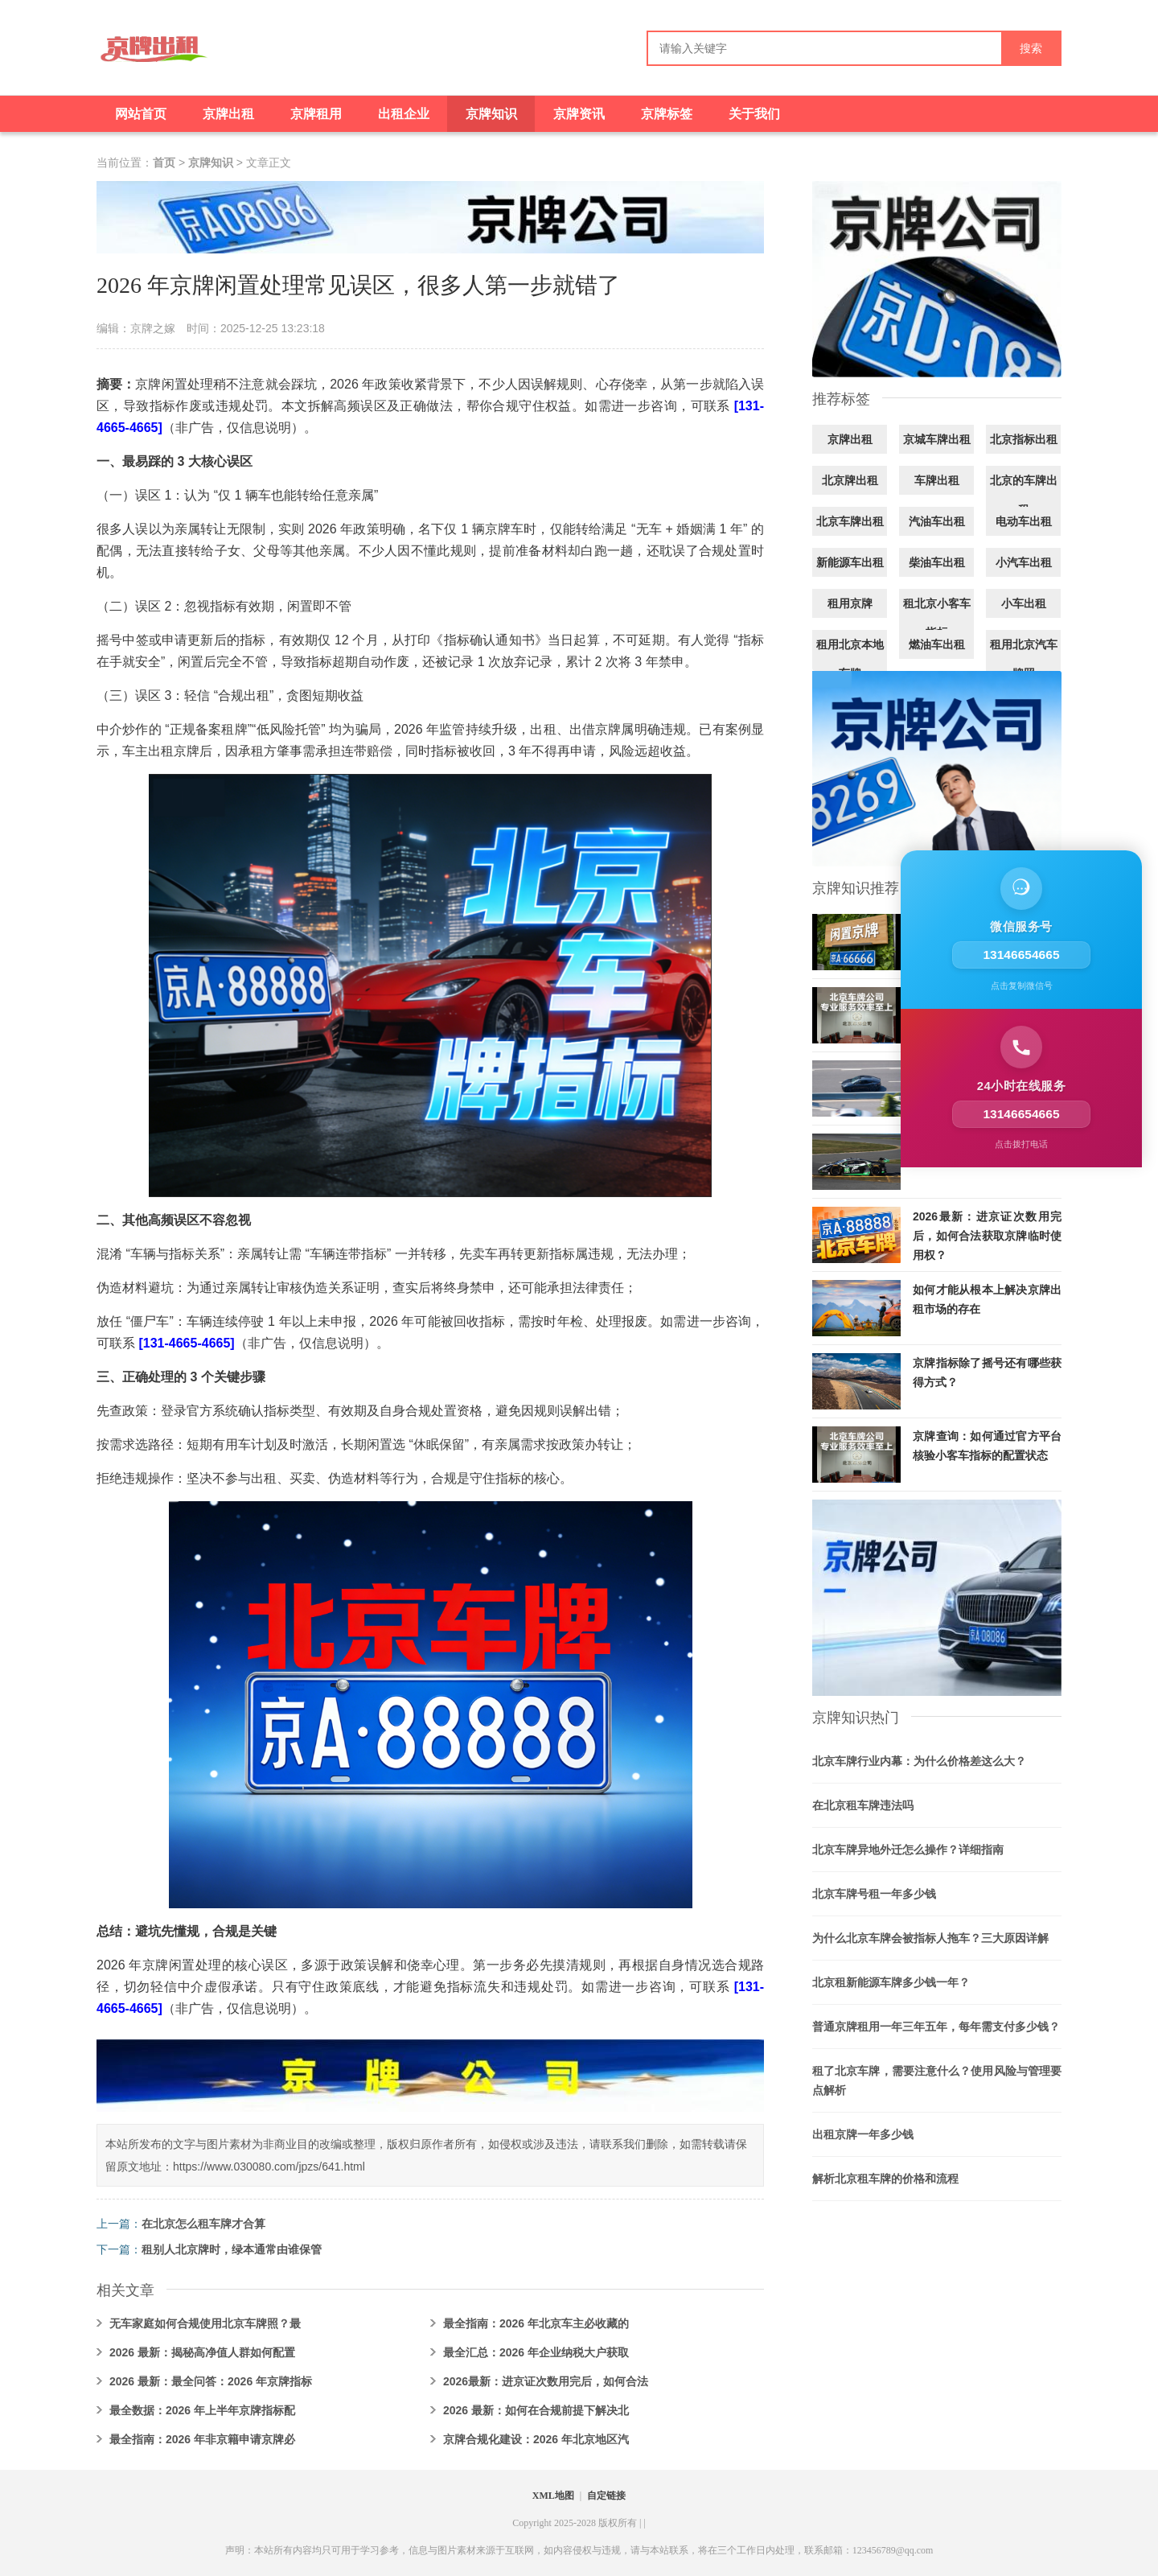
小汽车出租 (1024, 562)
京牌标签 (666, 114)
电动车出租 (1024, 521)
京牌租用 (316, 114)
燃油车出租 (937, 644)
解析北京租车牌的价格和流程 (885, 2178)
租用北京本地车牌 (850, 659)
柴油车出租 (937, 562)
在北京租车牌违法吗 (863, 1805)
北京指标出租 (1023, 439)
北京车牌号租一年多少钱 (874, 1893)
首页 (164, 162)
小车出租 (1023, 603)
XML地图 (553, 2495)
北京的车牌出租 (1023, 495)
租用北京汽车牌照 (1023, 659)
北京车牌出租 (850, 521)
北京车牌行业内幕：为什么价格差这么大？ (919, 1761)
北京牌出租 (850, 480)
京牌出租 (228, 114)
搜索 (1031, 49)
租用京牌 (850, 603)
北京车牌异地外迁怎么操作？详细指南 (908, 1849)
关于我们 (754, 114)
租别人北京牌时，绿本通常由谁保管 (232, 2249)
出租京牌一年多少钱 (863, 2134)
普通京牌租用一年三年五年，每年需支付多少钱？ (936, 2026)
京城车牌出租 (937, 439)
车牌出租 (936, 480)
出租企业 (403, 114)
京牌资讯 (579, 114)
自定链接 (606, 2495)
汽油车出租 (937, 521)
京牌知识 (491, 114)
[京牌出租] (152, 55)
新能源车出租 (850, 562)
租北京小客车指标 (937, 618)
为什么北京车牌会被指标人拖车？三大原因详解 (930, 1938)
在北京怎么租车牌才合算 (203, 2223)
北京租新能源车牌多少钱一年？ (891, 1982)
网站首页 (140, 114)
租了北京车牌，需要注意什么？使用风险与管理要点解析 (937, 2080)
